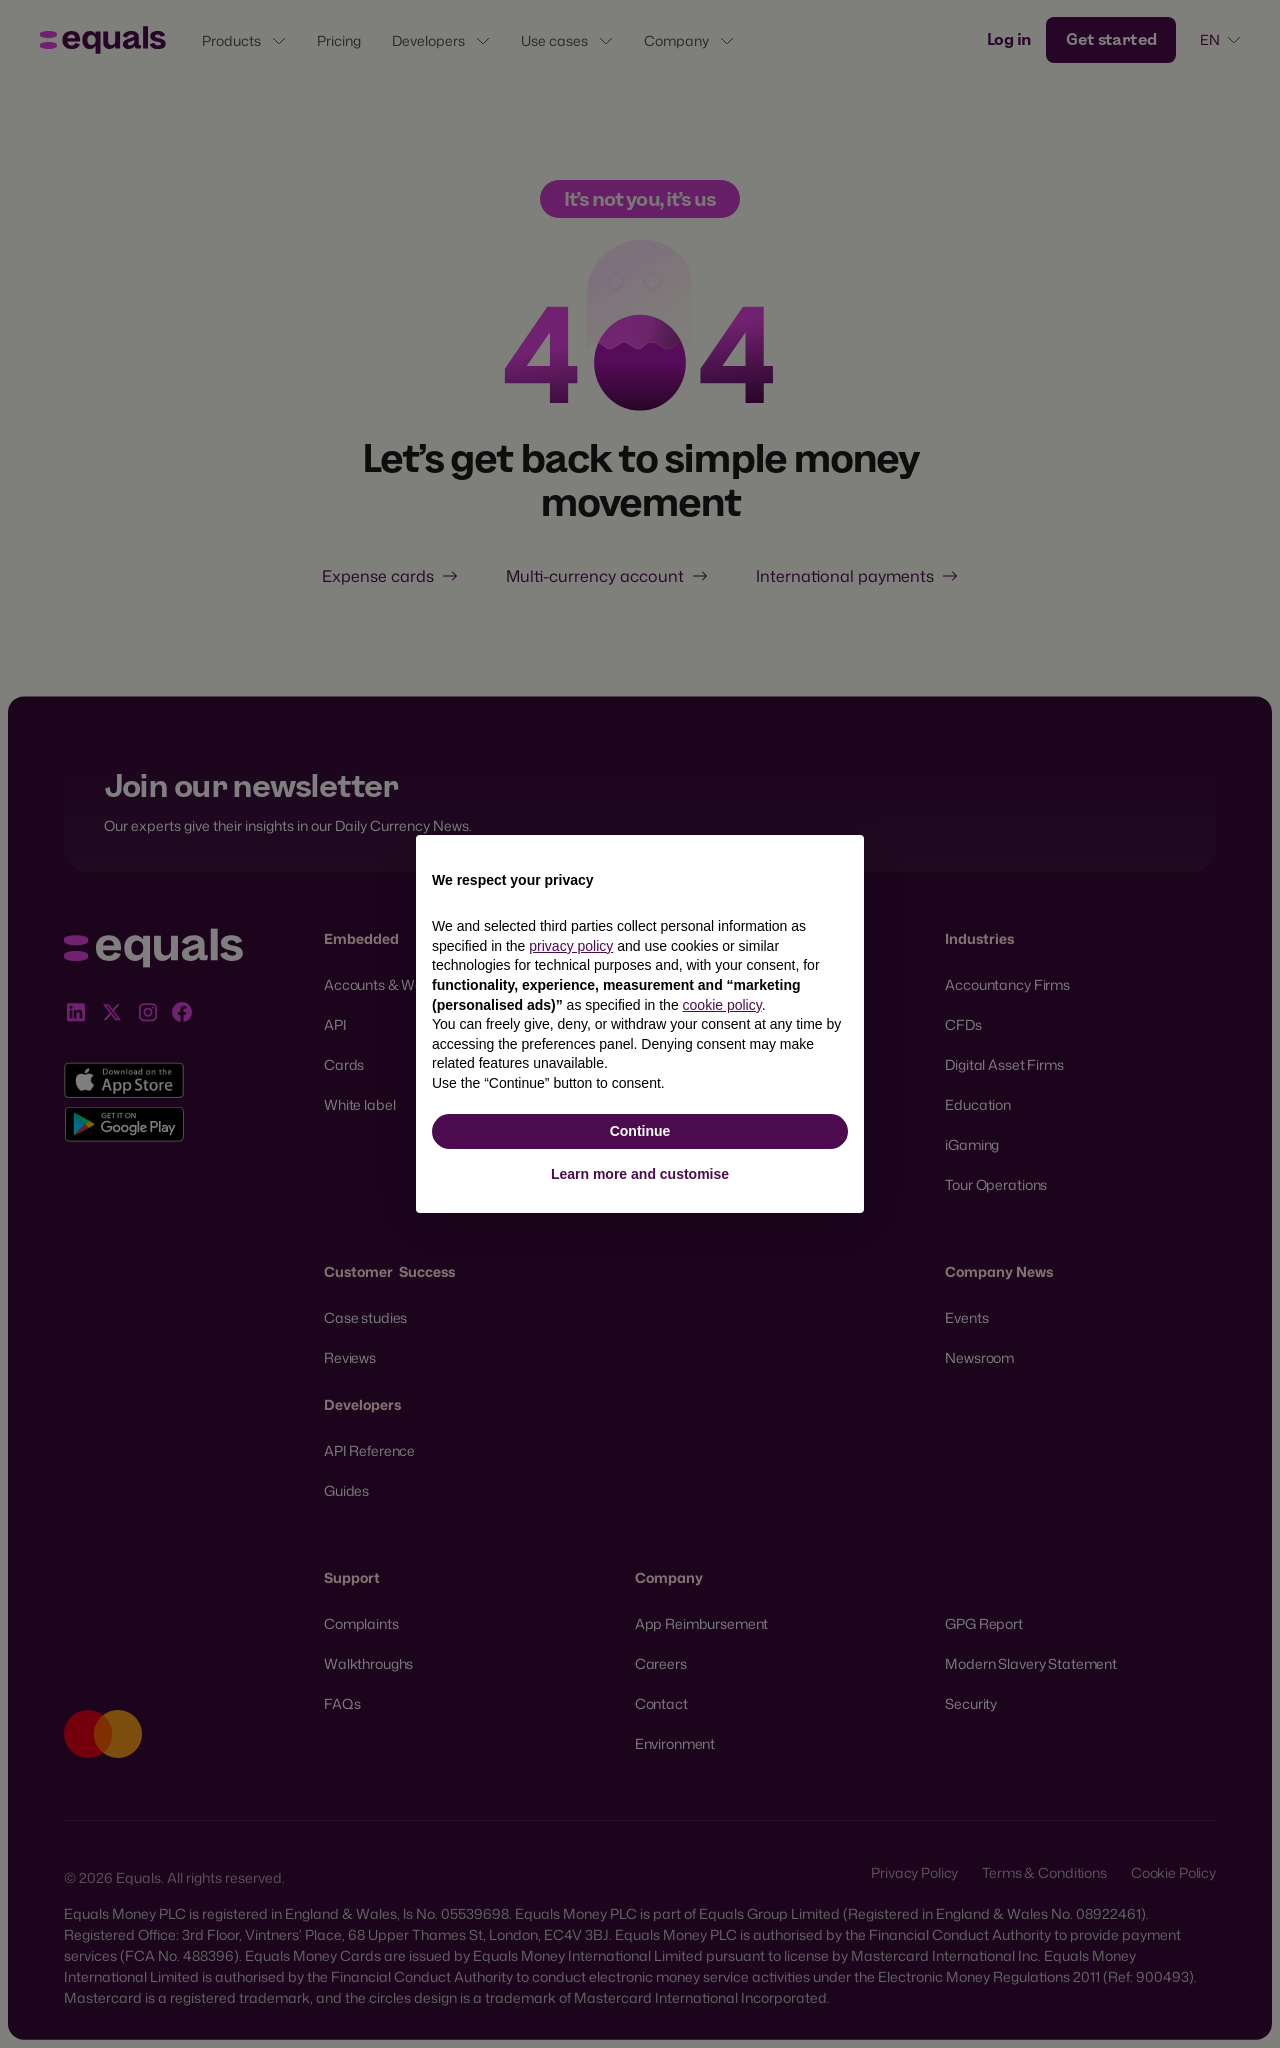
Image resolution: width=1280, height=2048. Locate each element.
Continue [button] (640, 1131)
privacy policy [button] (571, 946)
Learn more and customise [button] (640, 1174)
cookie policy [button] (722, 1005)
